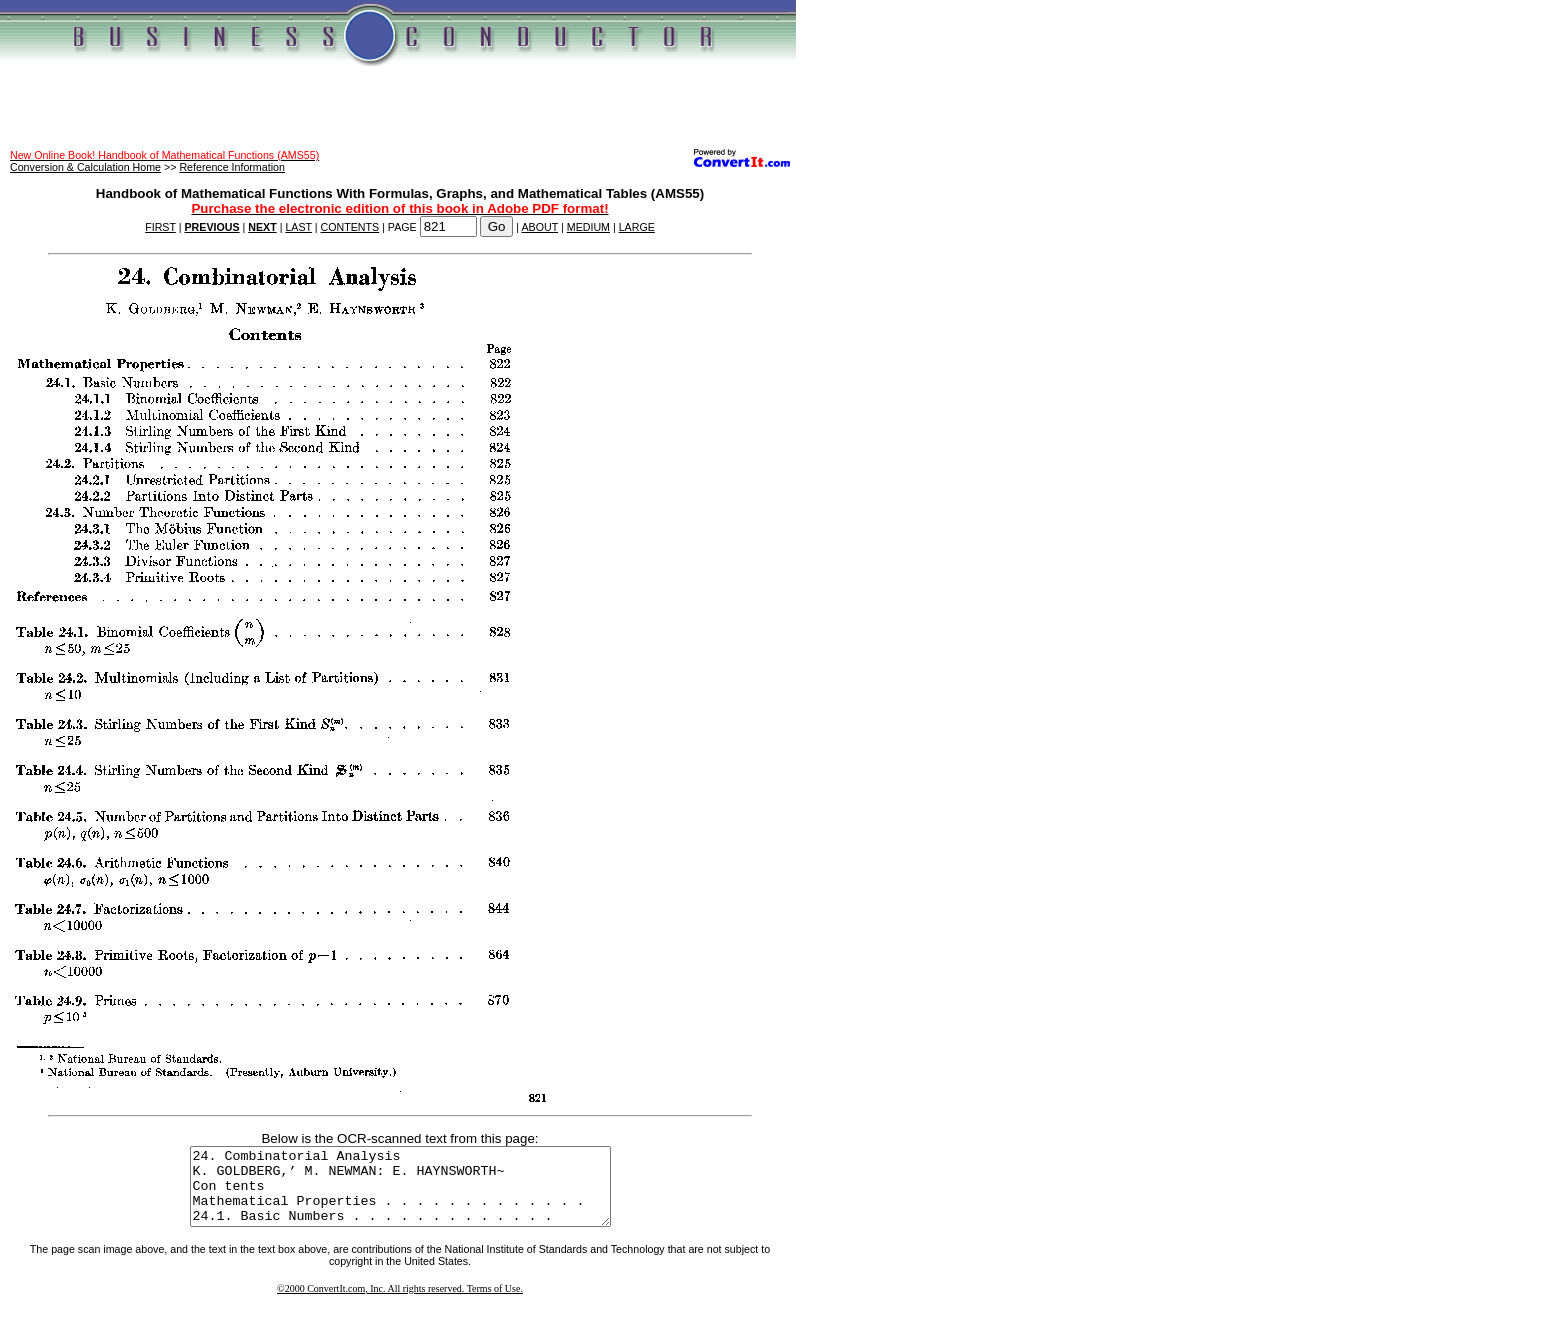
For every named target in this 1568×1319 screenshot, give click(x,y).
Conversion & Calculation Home (85, 167)
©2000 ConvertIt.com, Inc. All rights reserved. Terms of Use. (400, 1303)
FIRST (160, 227)
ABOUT (540, 227)
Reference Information (231, 167)
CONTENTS (350, 227)
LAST (298, 227)
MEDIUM (588, 227)
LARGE (637, 227)
